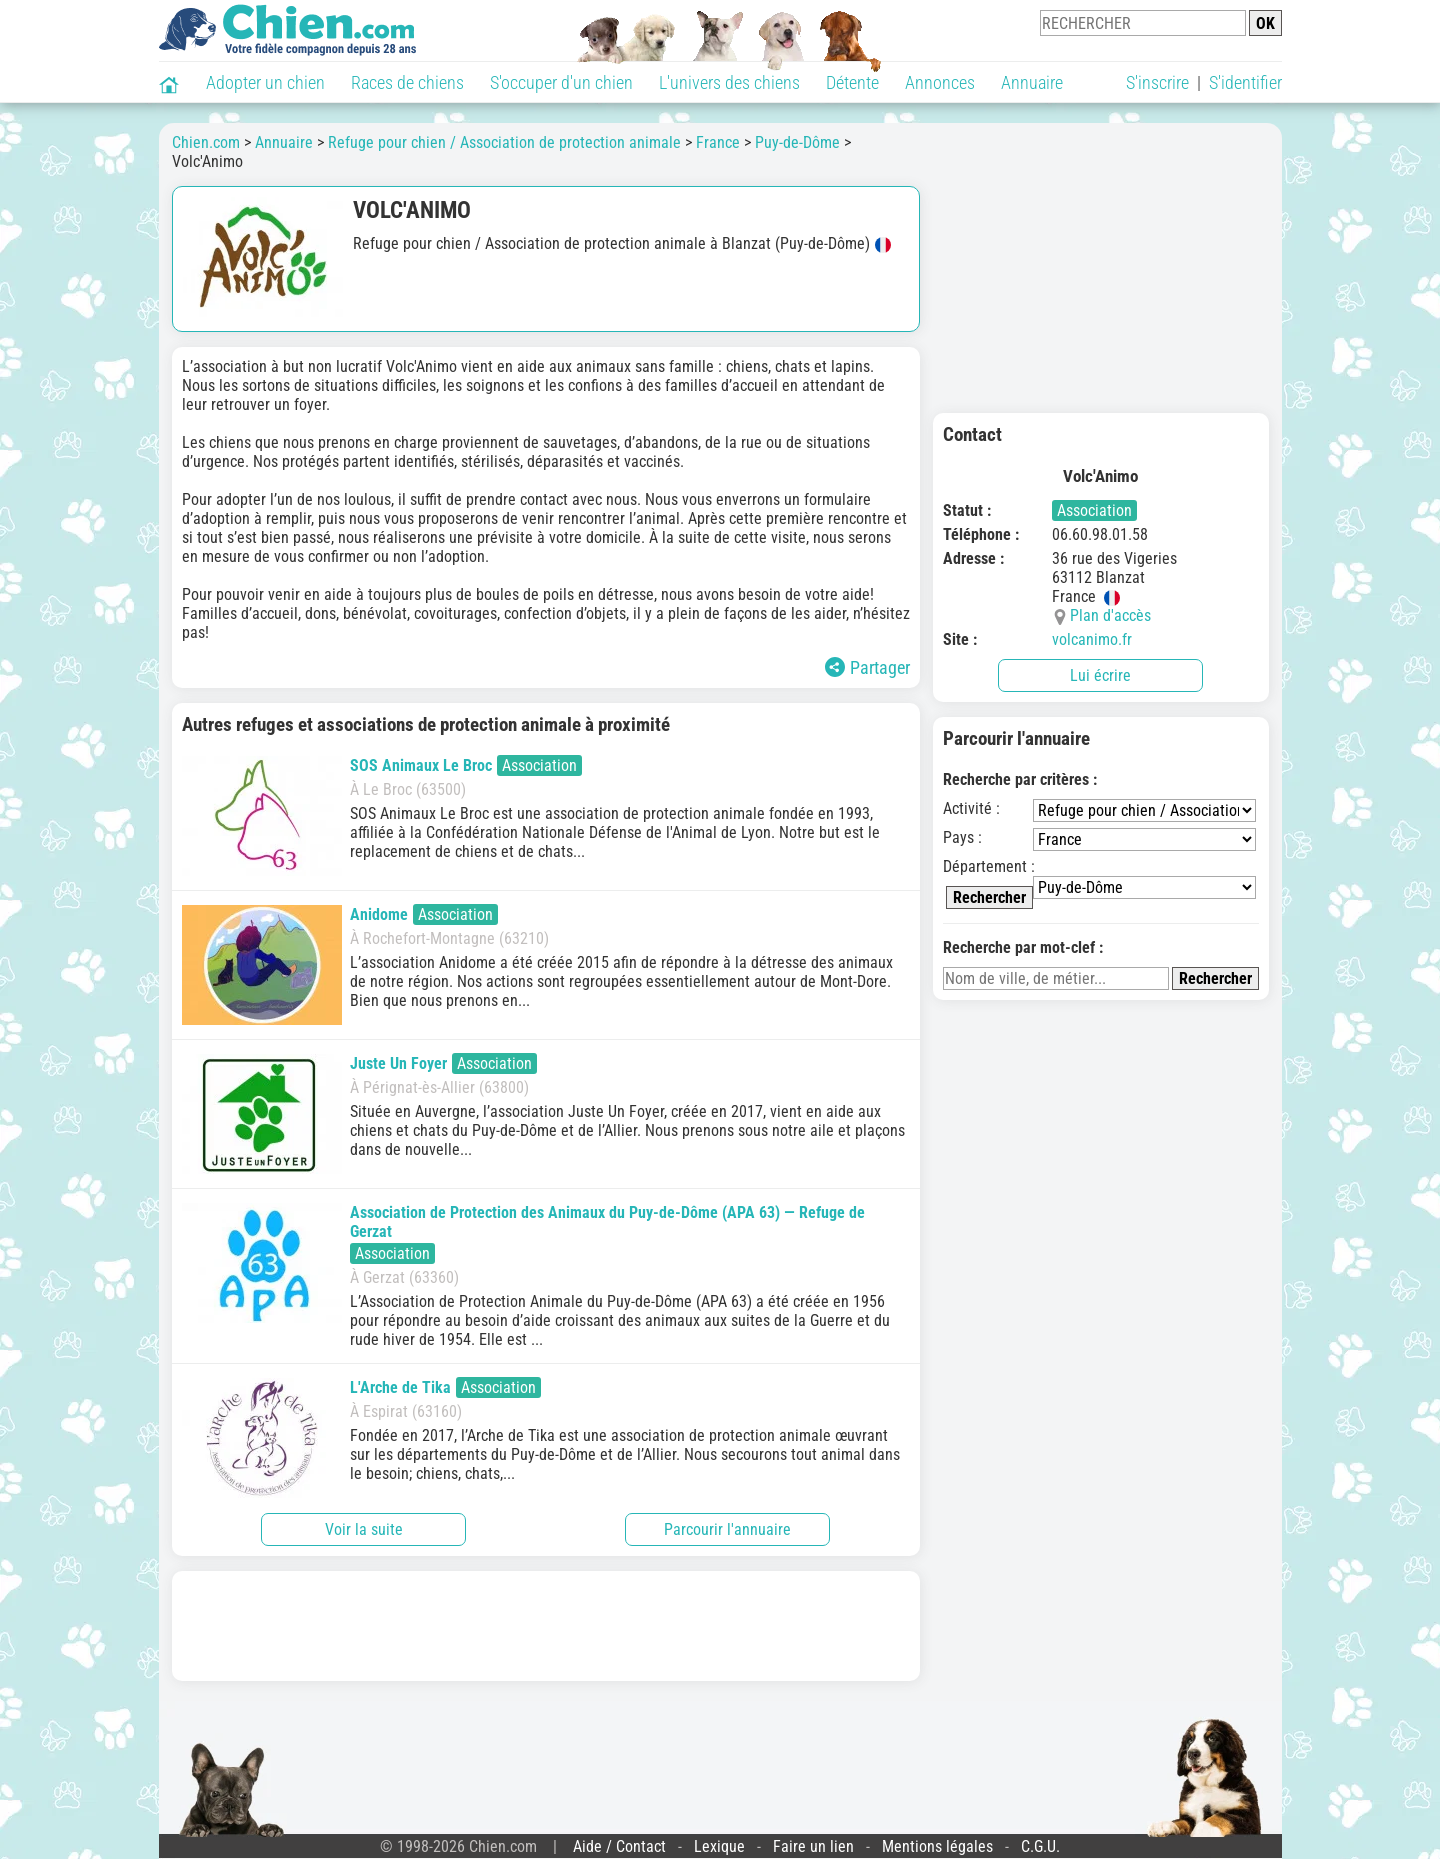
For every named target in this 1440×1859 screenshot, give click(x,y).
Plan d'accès (1110, 615)
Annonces (940, 82)
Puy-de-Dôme (797, 142)
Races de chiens (407, 82)
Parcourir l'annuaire (727, 1529)
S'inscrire (1157, 82)
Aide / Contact (619, 1846)
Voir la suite (364, 1529)
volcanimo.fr (1092, 639)
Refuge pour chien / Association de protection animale (504, 142)
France (718, 142)
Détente (852, 82)
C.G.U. (1040, 1846)
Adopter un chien (265, 82)
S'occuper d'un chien (561, 82)
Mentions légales (937, 1846)
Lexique (719, 1846)
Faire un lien (813, 1846)
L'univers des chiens (729, 82)
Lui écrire (1100, 675)
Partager (867, 667)
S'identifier (1245, 82)
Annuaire (1032, 82)
